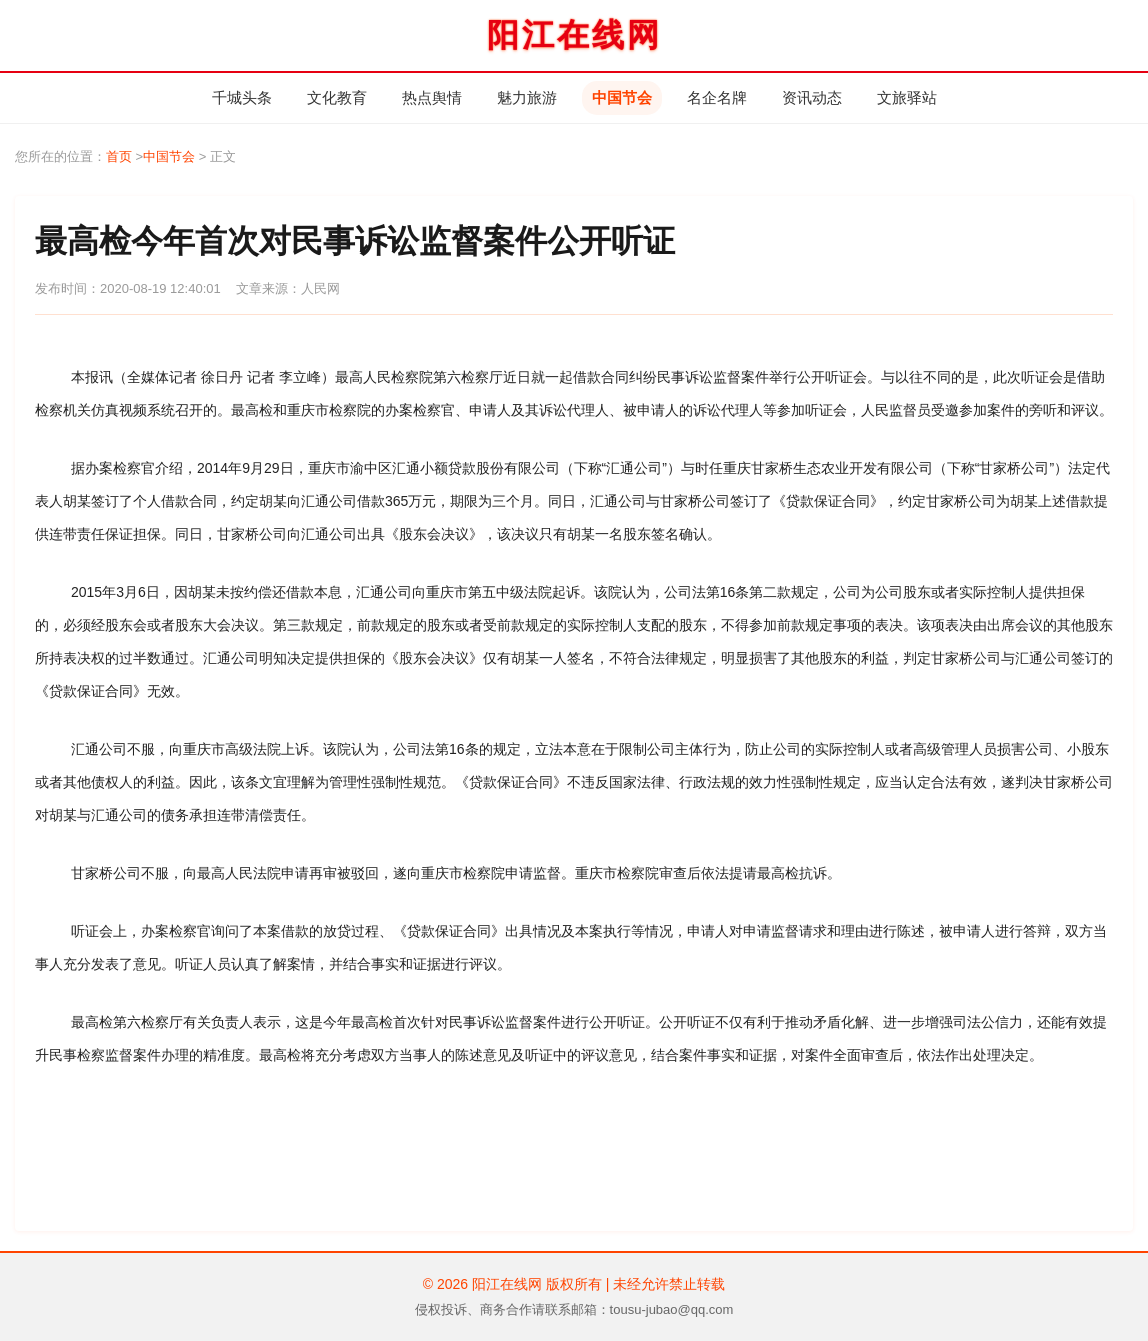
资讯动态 (812, 97)
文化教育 (337, 97)
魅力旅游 (527, 97)
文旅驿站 (907, 97)
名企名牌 (717, 97)
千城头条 (242, 97)
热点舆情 (432, 97)
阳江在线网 (574, 35)
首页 (119, 156)
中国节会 (622, 97)
